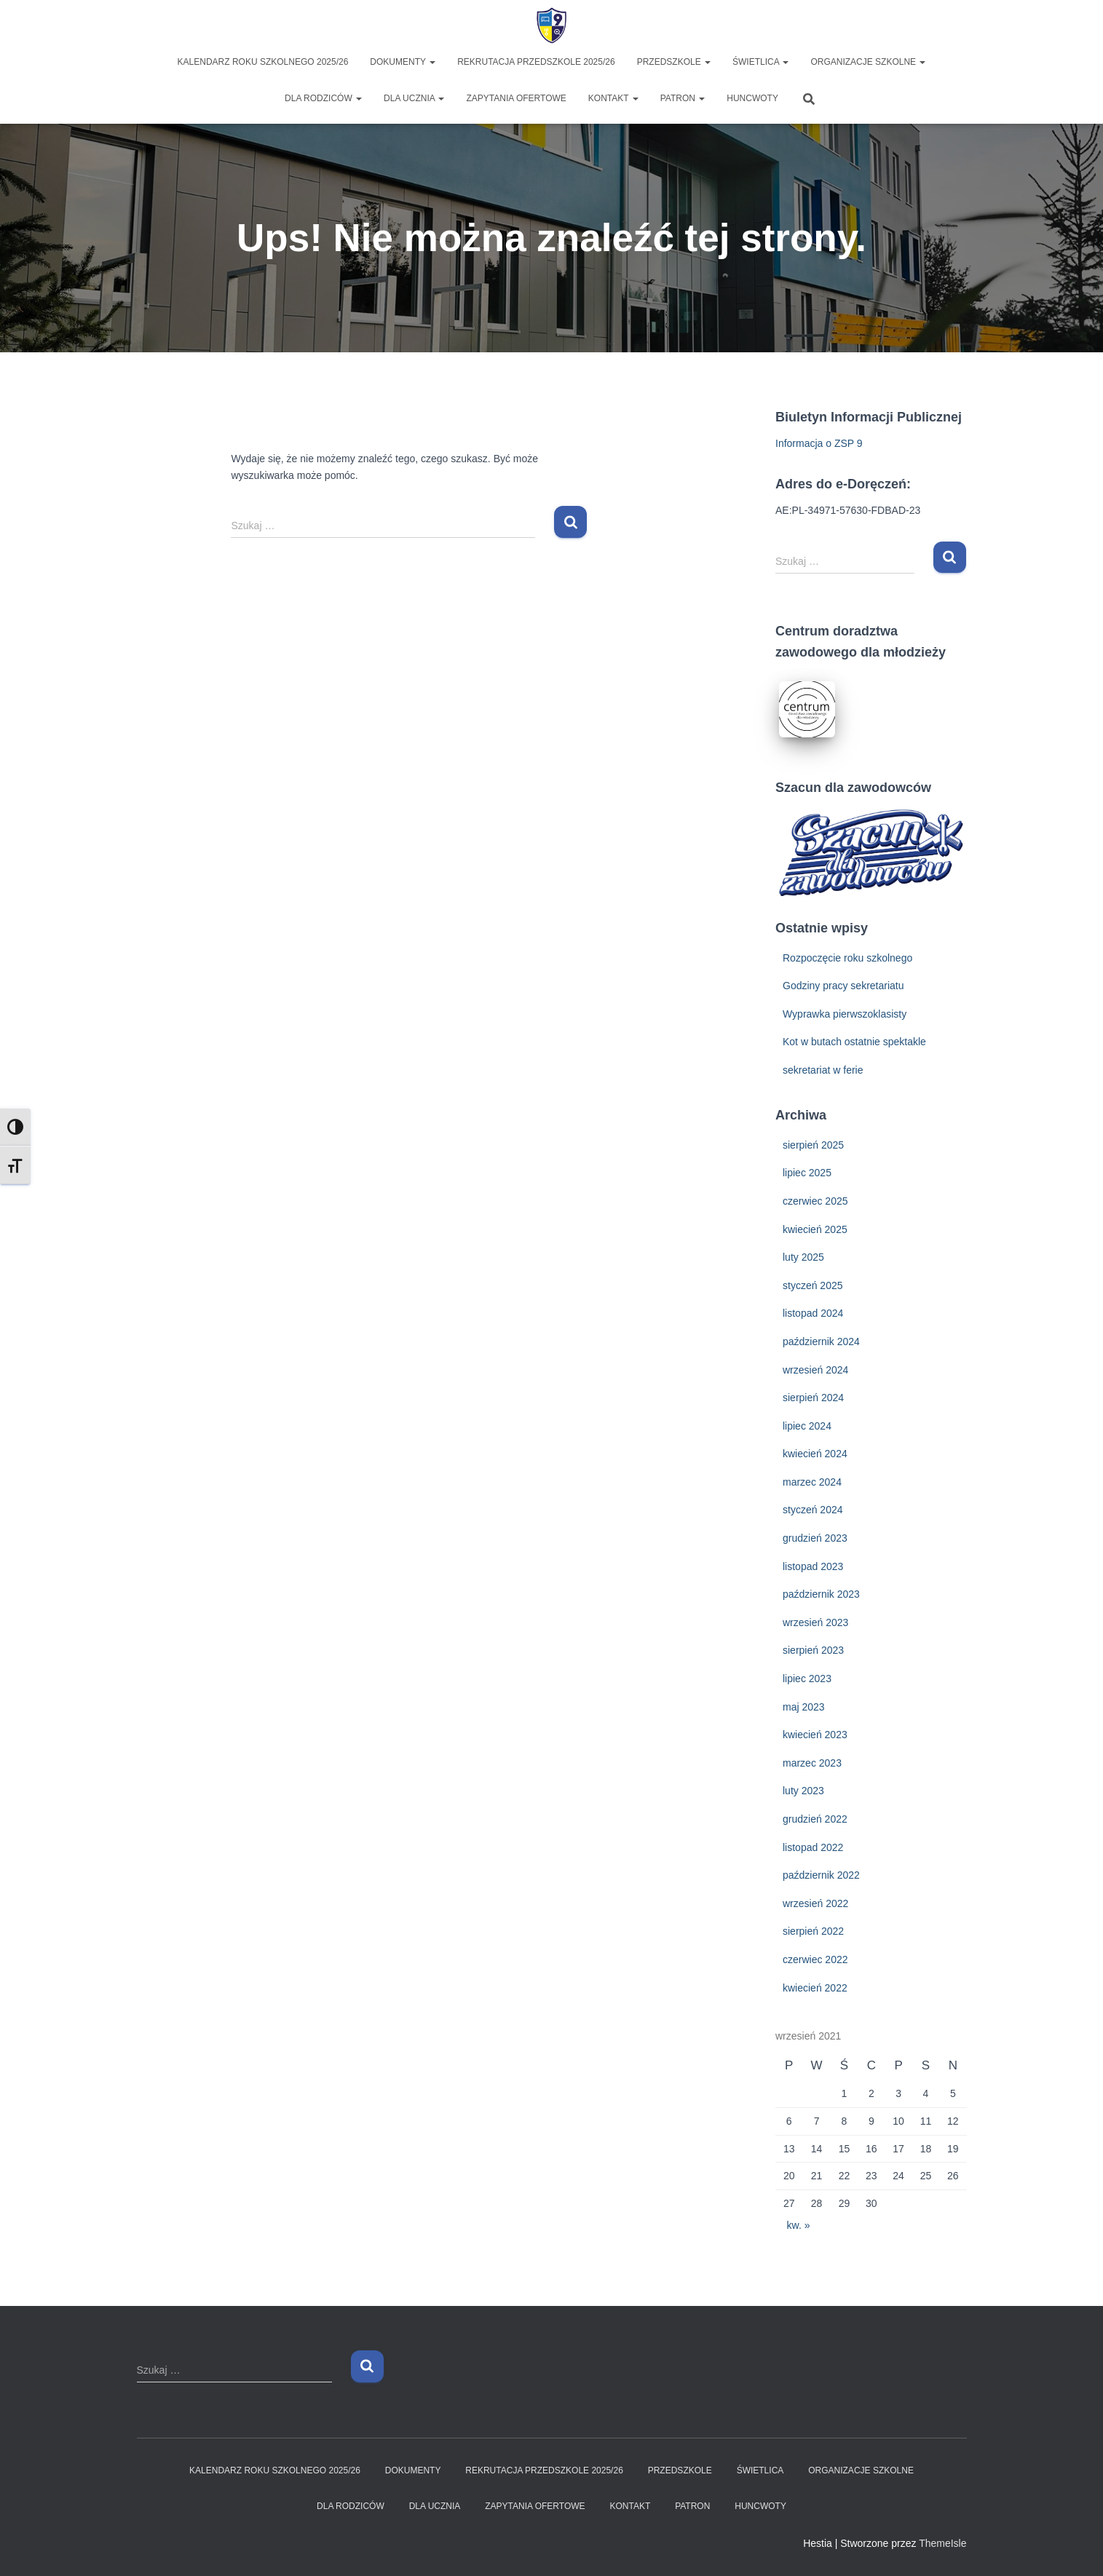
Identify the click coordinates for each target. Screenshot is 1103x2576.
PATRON (682, 98)
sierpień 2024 (813, 1397)
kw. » (798, 2225)
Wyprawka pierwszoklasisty (844, 1014)
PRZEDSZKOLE (674, 62)
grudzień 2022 (815, 1819)
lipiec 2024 (807, 1426)
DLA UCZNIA (414, 98)
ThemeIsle (942, 2543)
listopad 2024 (813, 1313)
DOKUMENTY (402, 62)
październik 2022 (821, 1875)
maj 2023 (804, 1707)
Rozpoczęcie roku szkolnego (847, 958)
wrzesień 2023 (815, 1622)
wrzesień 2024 (815, 1370)
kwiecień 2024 (815, 1453)
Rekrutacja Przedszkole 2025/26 (536, 62)
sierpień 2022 (813, 1931)
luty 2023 (803, 1790)
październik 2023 (821, 1594)
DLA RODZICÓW (323, 98)
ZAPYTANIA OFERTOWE (516, 98)
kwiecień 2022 (815, 1988)
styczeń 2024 (813, 1509)
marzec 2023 (812, 1763)
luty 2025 (803, 1257)
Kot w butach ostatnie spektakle (854, 1041)
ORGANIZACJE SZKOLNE (867, 62)
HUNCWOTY (752, 98)
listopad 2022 (813, 1847)
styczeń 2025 (813, 1285)
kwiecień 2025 (815, 1229)
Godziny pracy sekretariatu (843, 985)
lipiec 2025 (807, 1172)
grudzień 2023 (815, 1538)
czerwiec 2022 (815, 1959)
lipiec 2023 (807, 1678)
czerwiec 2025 (815, 1201)
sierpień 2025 (813, 1145)
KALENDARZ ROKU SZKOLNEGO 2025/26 (263, 62)
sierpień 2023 (813, 1650)
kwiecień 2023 (815, 1734)
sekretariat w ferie (823, 1070)
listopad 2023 (813, 1566)
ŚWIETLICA (760, 62)
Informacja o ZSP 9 (819, 443)
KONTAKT (613, 98)
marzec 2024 (812, 1482)
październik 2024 (821, 1341)
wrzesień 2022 (815, 1903)
